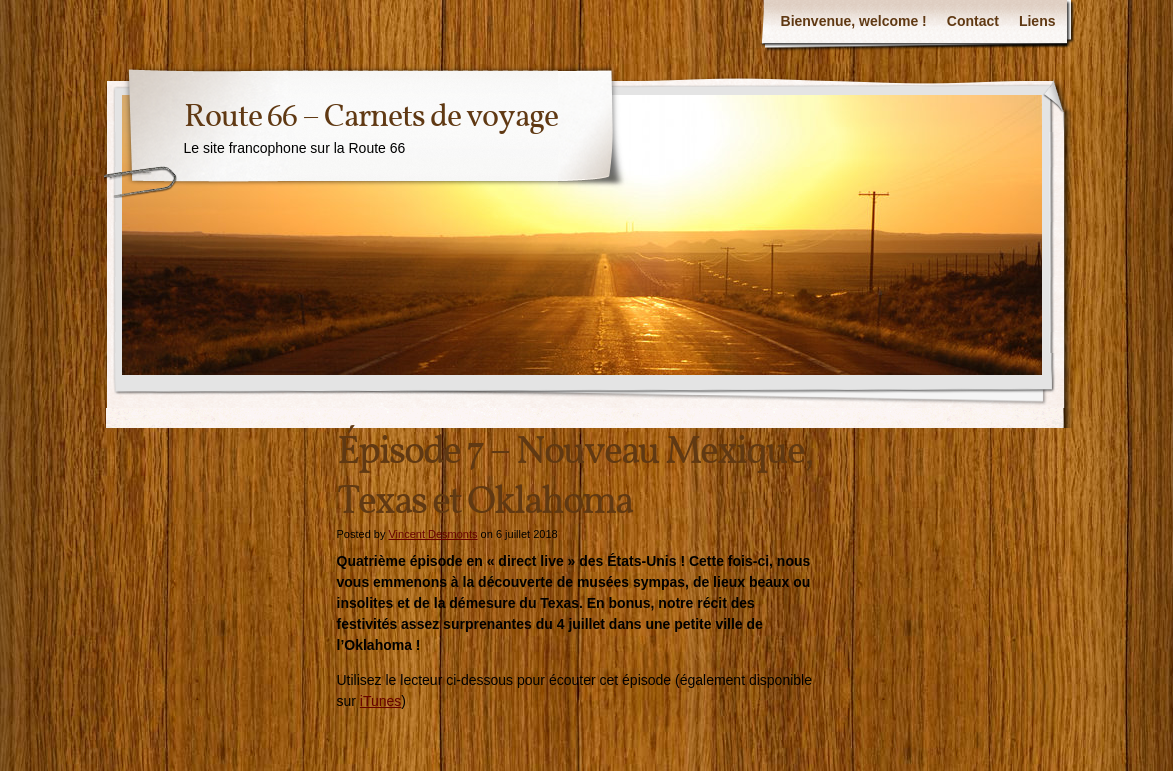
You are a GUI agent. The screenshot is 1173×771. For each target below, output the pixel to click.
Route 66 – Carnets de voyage (371, 117)
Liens (1037, 21)
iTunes (381, 701)
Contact (973, 21)
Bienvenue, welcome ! (854, 21)
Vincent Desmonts (432, 534)
